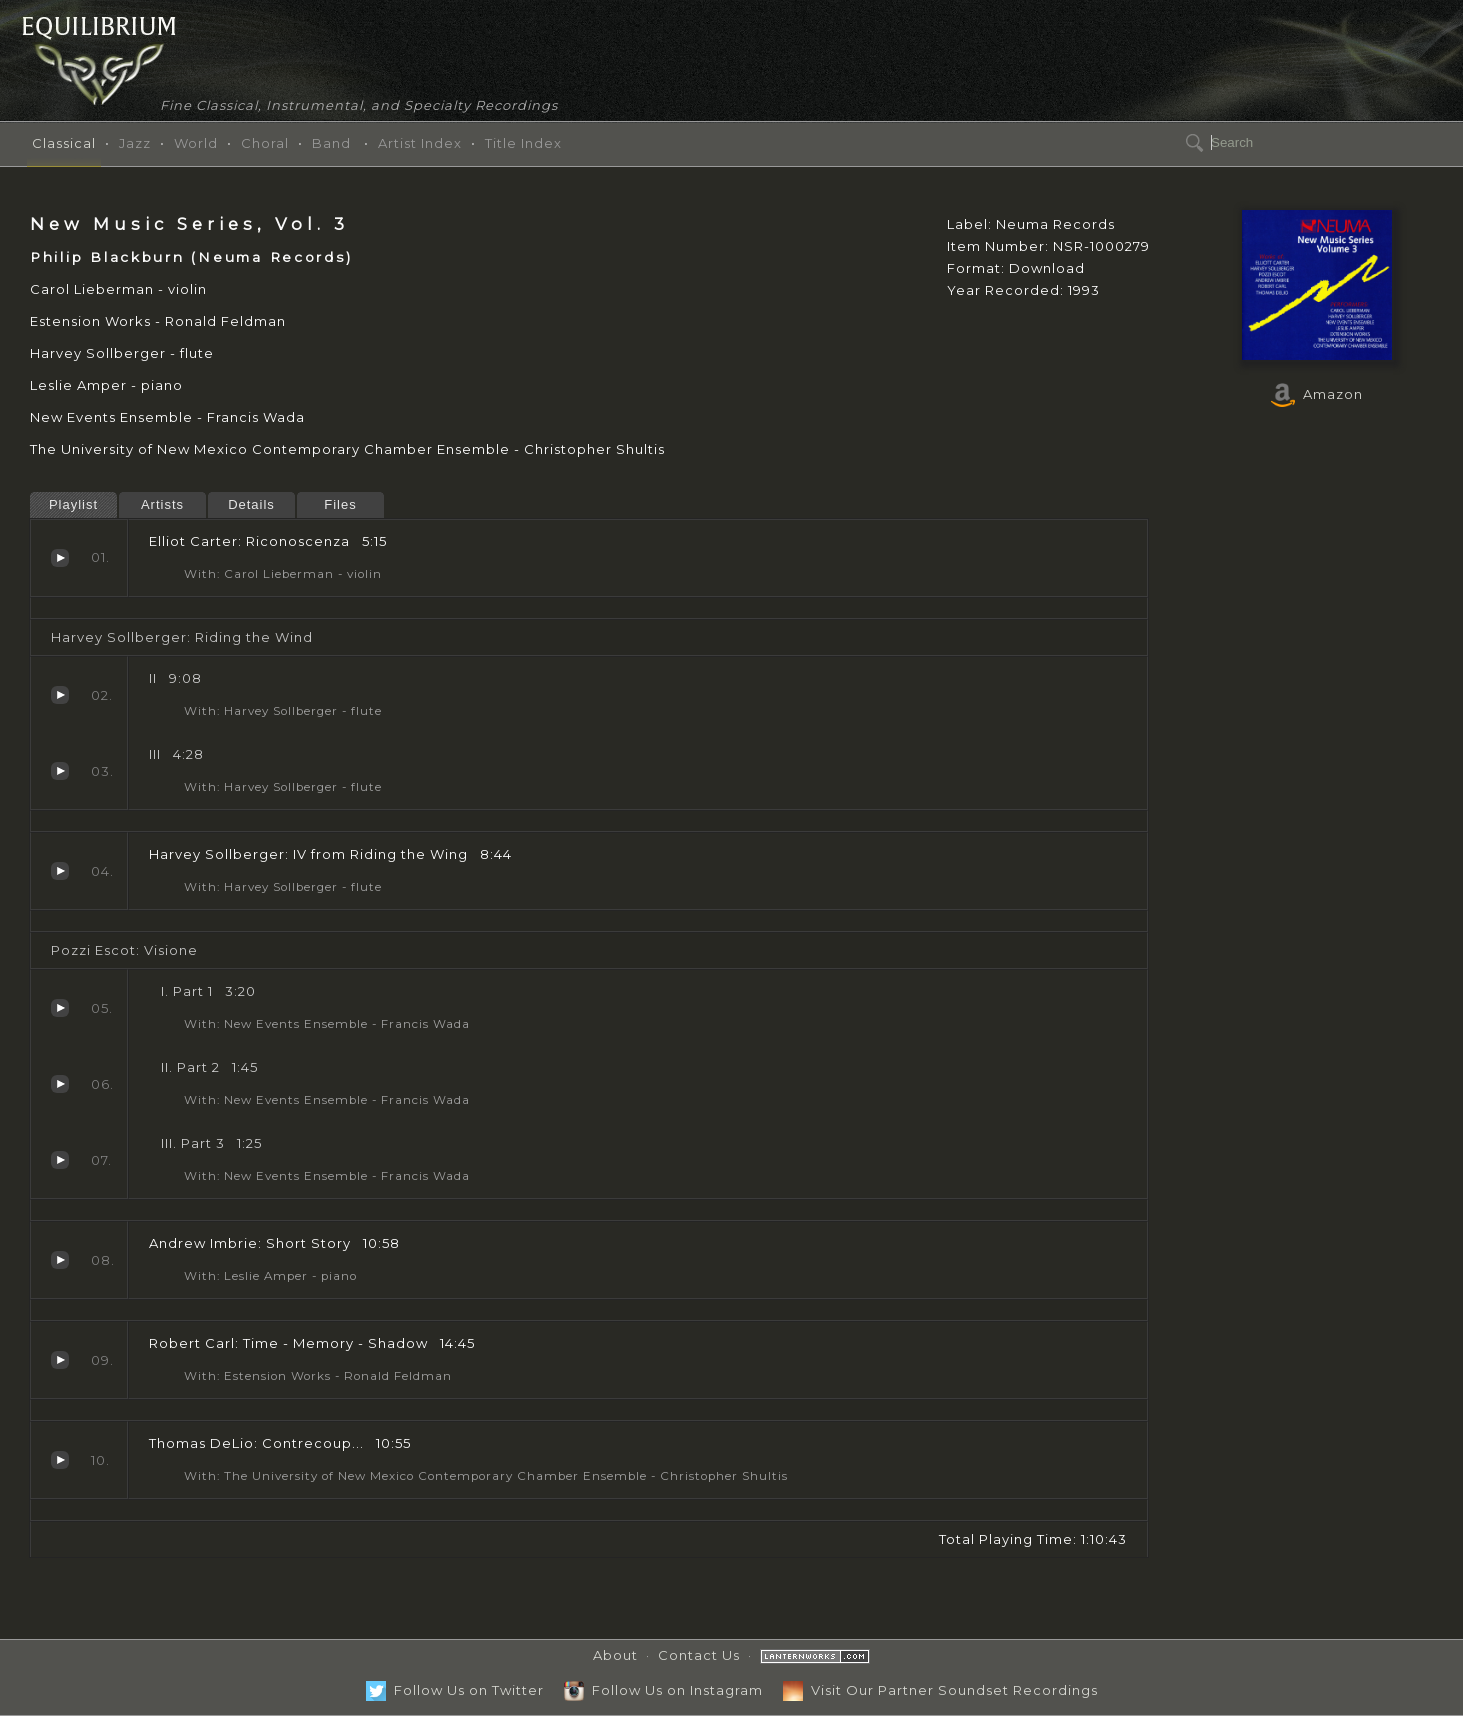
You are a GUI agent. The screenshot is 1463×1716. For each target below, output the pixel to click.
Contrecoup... (60, 1460)
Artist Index (420, 143)
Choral (265, 143)
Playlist (73, 504)
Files (340, 504)
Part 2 (60, 1084)
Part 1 (60, 1008)
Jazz (135, 143)
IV (60, 871)
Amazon (1317, 394)
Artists (162, 504)
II (60, 695)
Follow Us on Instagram (663, 1690)
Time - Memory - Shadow (60, 1360)
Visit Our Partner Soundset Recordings (940, 1690)
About (615, 1655)
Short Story (60, 1260)
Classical (64, 143)
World (196, 143)
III (60, 771)
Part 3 (60, 1160)
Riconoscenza (60, 558)
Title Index (523, 143)
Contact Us (699, 1655)
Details (251, 504)
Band (331, 143)
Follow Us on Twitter (455, 1690)
